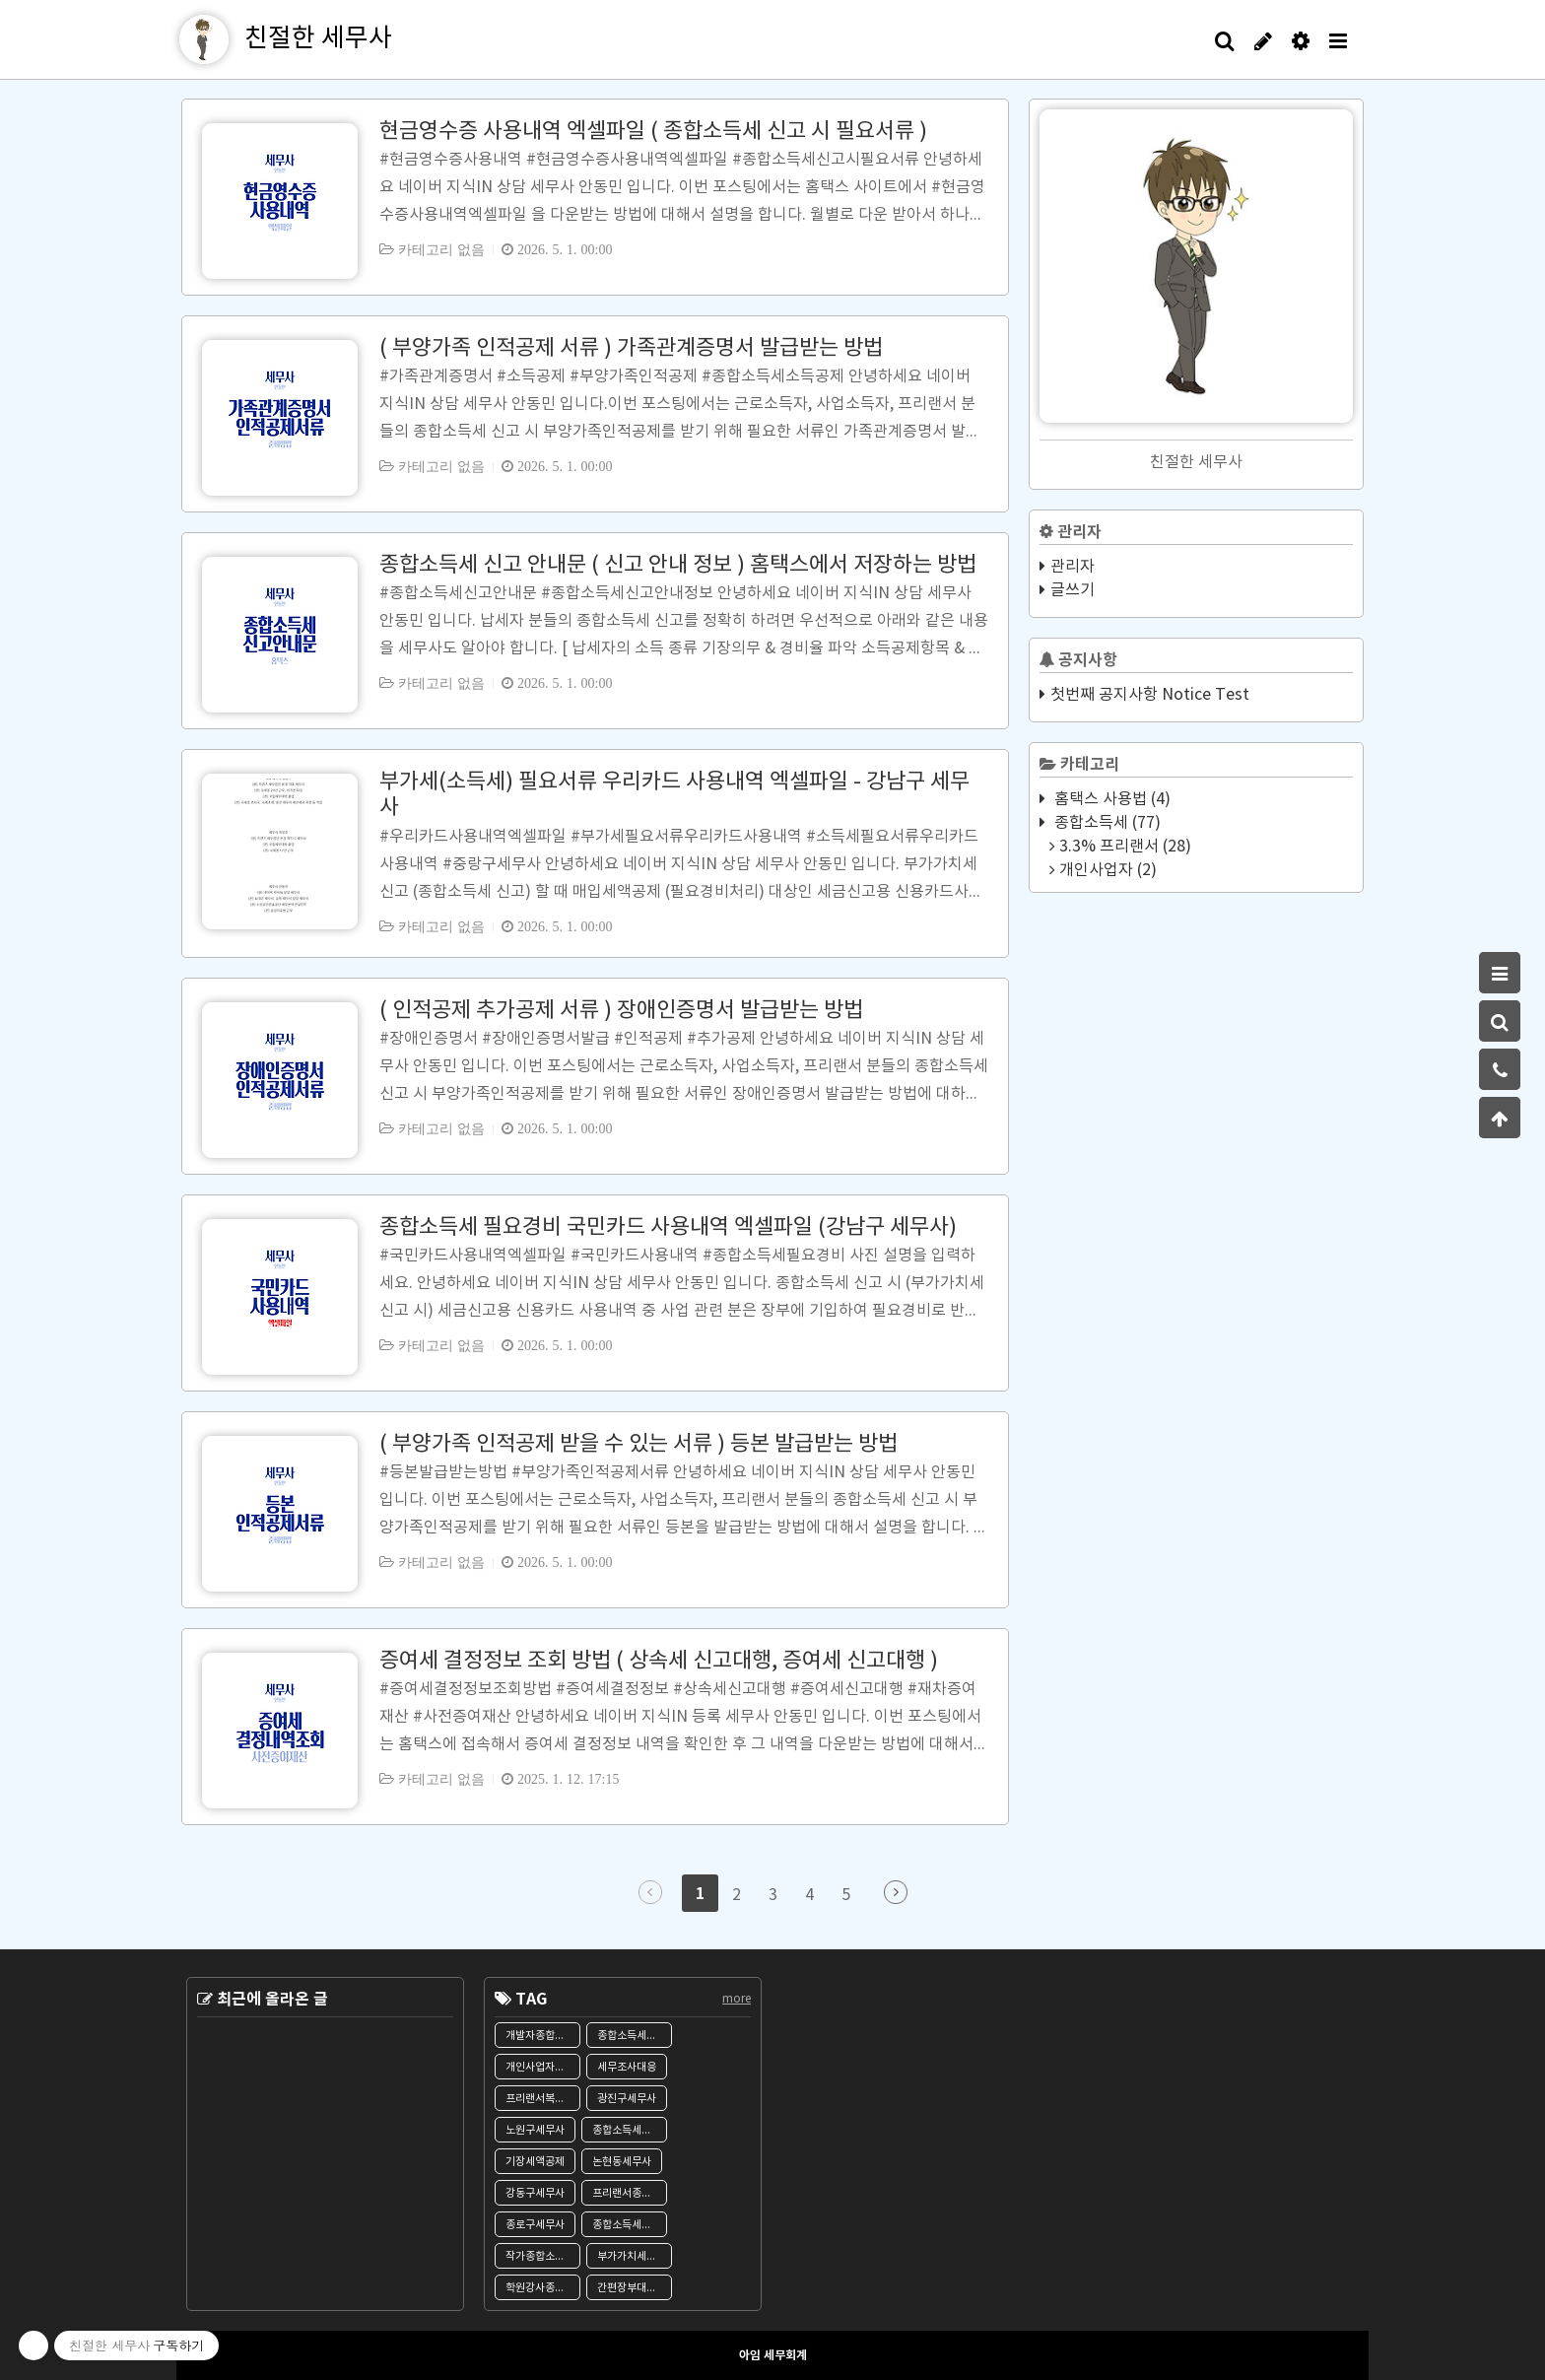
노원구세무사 (535, 2130)
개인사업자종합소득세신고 (542, 2067)
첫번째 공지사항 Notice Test (1149, 695)
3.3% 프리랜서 (1123, 846)
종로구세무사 (535, 2224)
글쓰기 (1072, 590)
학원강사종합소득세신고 (542, 2287)
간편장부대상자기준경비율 (634, 2287)
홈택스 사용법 (1110, 799)
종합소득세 (1105, 823)
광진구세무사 (626, 2098)
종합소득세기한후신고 (629, 2130)
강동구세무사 (535, 2193)
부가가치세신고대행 (634, 2256)
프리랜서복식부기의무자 (542, 2098)
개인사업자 (1106, 870)
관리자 (1072, 567)
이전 (650, 1892)
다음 (895, 1892)
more (736, 1999)
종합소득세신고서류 (634, 2035)
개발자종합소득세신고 (542, 2035)
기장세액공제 (535, 2161)
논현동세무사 (621, 2161)
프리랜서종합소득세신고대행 (629, 2193)
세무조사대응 (626, 2067)
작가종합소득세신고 (542, 2256)
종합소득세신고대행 (629, 2224)
